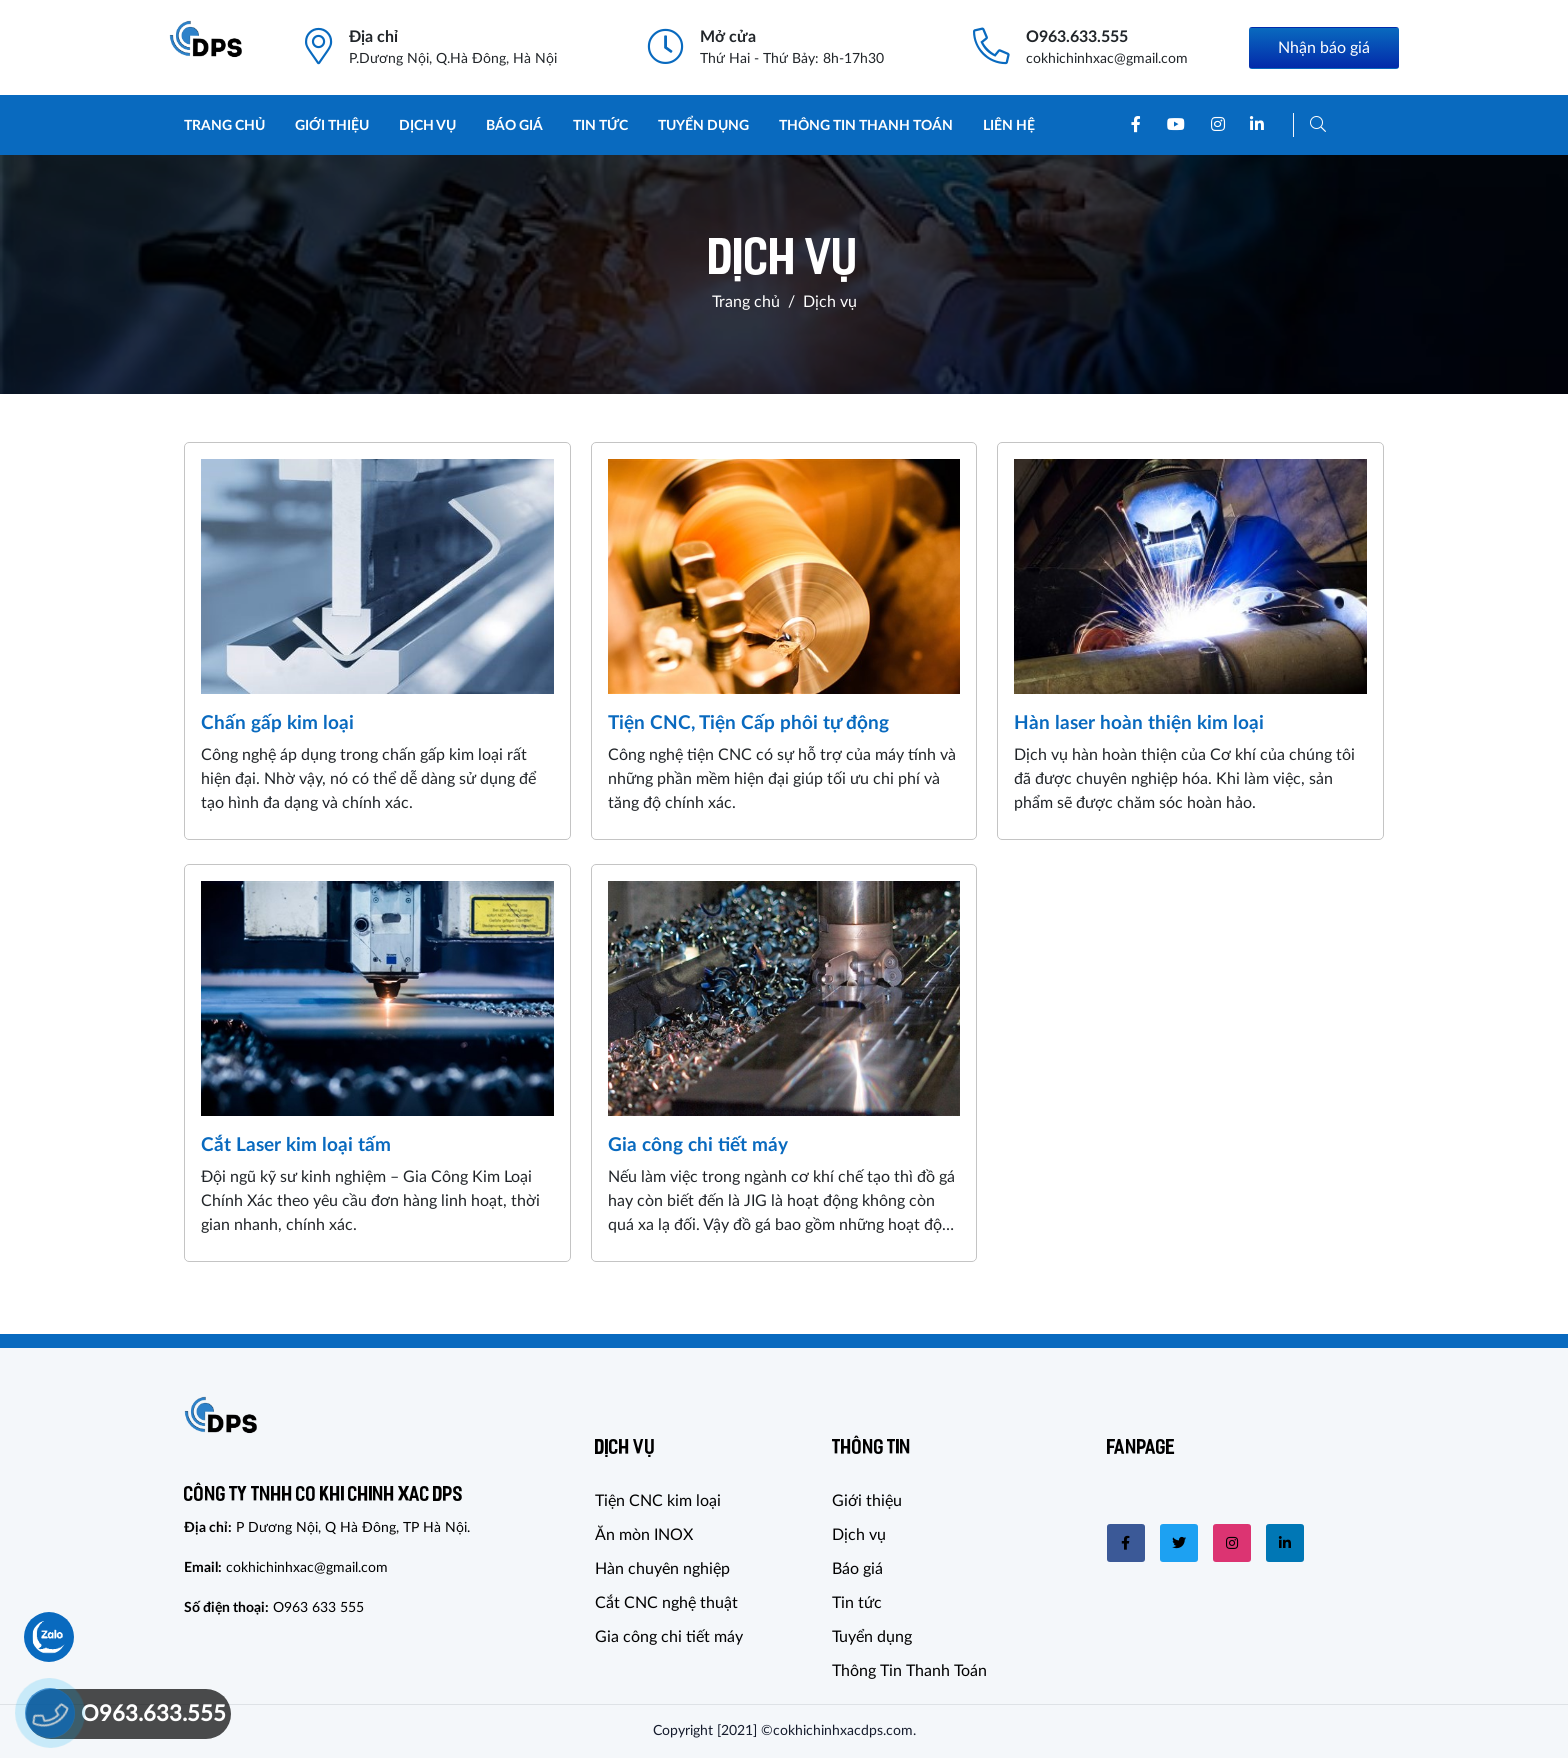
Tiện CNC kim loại (658, 1501)
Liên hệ (1009, 126)
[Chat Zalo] (49, 1637)
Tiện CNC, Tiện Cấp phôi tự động (748, 723)
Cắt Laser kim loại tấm (296, 1145)
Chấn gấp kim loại (277, 723)
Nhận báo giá (1324, 48)
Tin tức (600, 126)
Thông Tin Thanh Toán (866, 126)
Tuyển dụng (703, 126)
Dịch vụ (427, 126)
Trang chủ (224, 126)
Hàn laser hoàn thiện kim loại (1139, 723)
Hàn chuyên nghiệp (662, 1569)
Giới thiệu (332, 126)
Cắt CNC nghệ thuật (666, 1603)
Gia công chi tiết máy (698, 1145)
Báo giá (514, 126)
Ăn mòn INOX (644, 1535)
